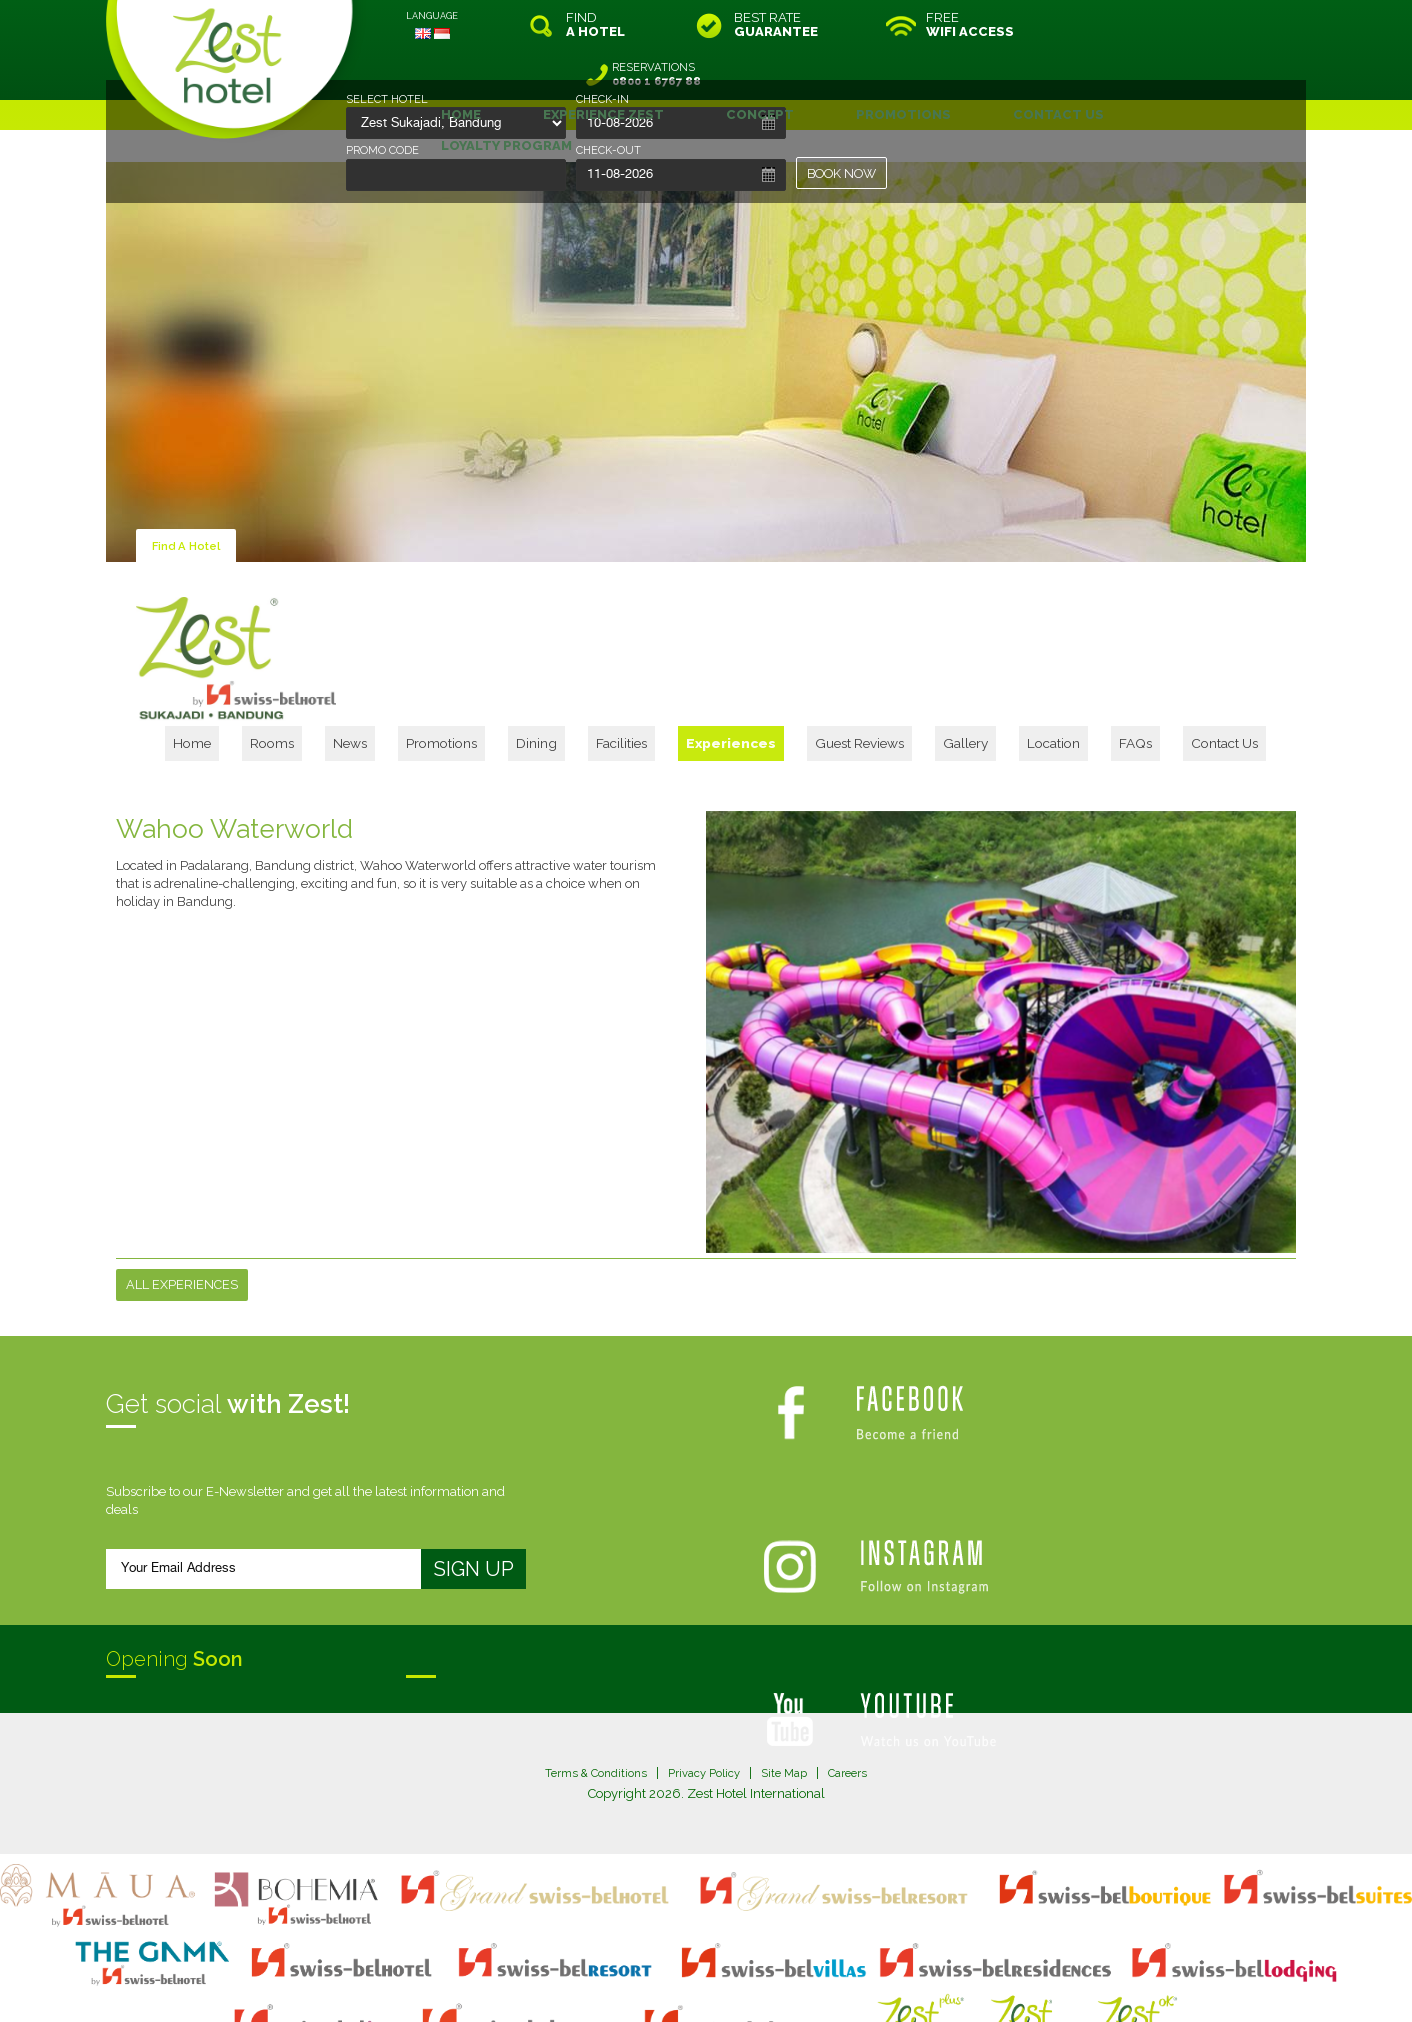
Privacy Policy (704, 1688)
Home (400, 555)
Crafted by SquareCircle (820, 1983)
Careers (861, 1688)
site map (639, 1966)
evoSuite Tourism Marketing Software (642, 1983)
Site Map (792, 1688)
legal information (715, 1966)
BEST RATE (776, 25)
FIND (595, 25)
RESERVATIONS (1169, 25)
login (782, 1966)
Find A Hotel (191, 495)
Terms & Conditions (585, 1688)
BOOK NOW (844, 173)
